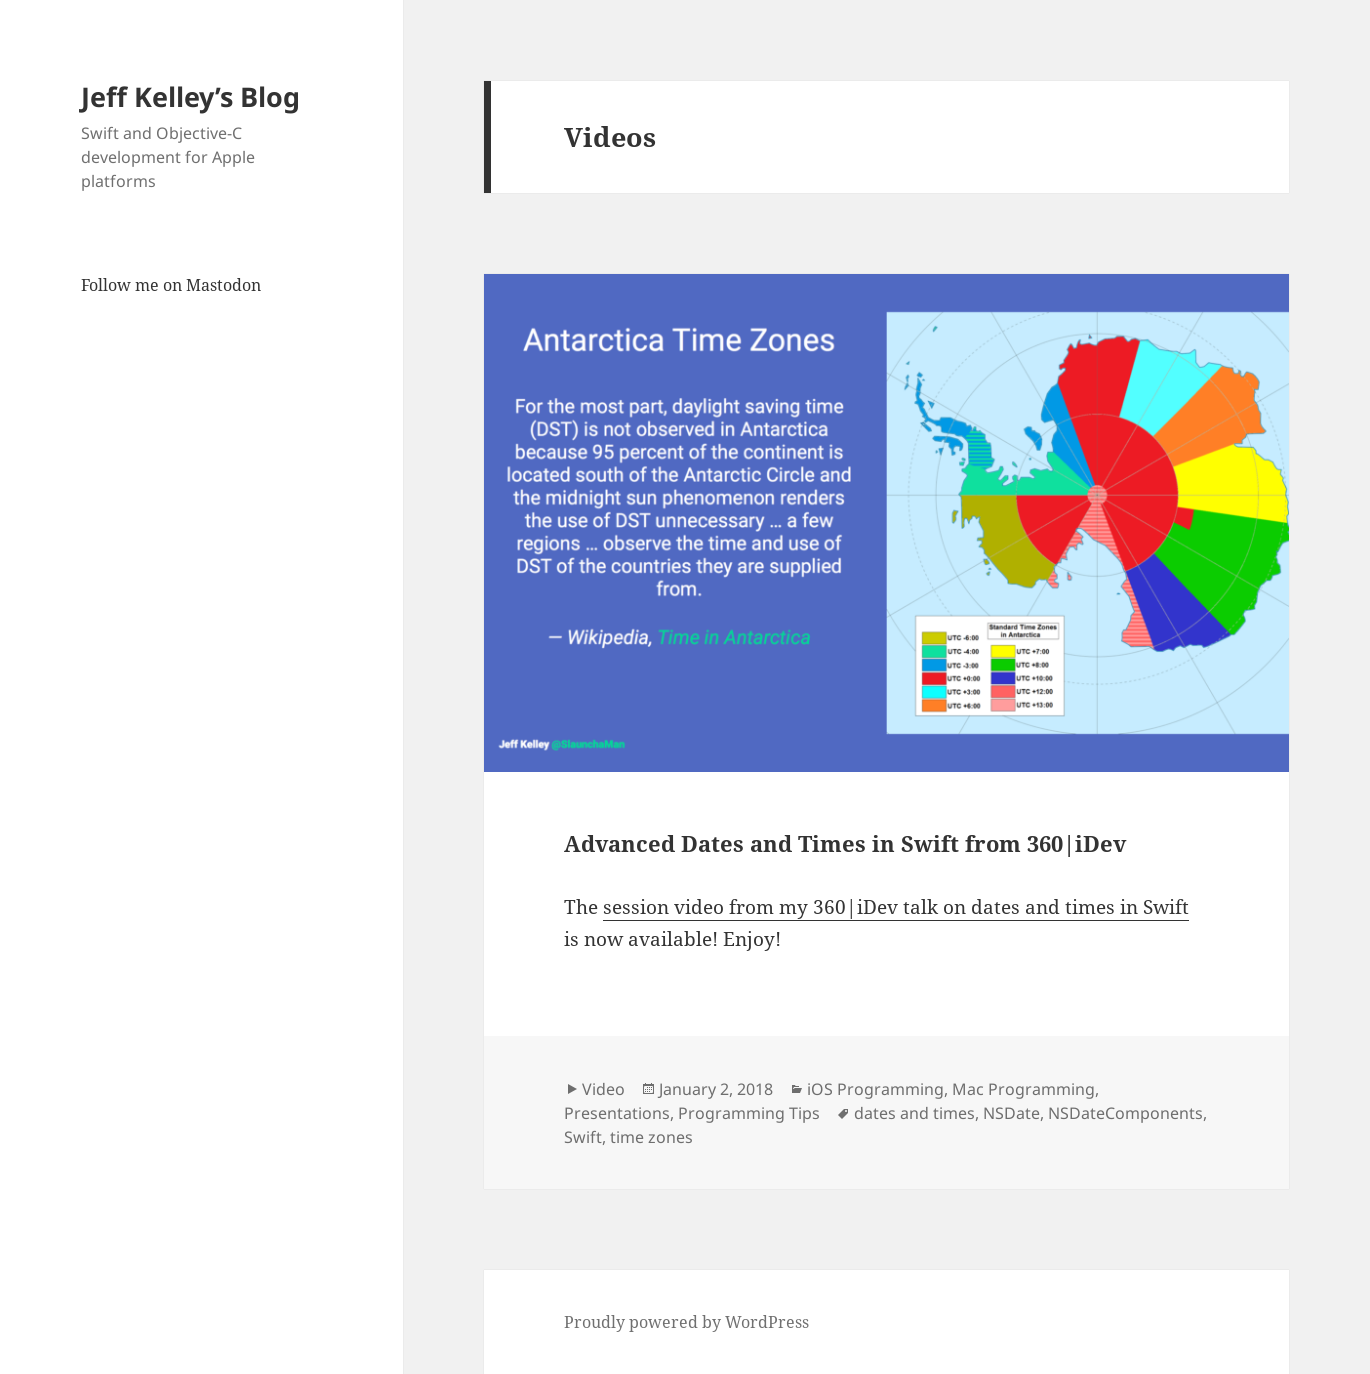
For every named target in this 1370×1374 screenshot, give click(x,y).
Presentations (617, 1113)
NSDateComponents (1125, 1113)
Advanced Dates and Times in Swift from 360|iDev (845, 843)
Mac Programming (1023, 1089)
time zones (651, 1137)
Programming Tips (749, 1113)
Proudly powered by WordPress (686, 1322)
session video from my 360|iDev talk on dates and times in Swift (896, 907)
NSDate (1011, 1113)
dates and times (914, 1113)
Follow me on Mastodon (171, 285)
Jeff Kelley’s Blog (190, 96)
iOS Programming (875, 1089)
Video (603, 1089)
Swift (583, 1137)
